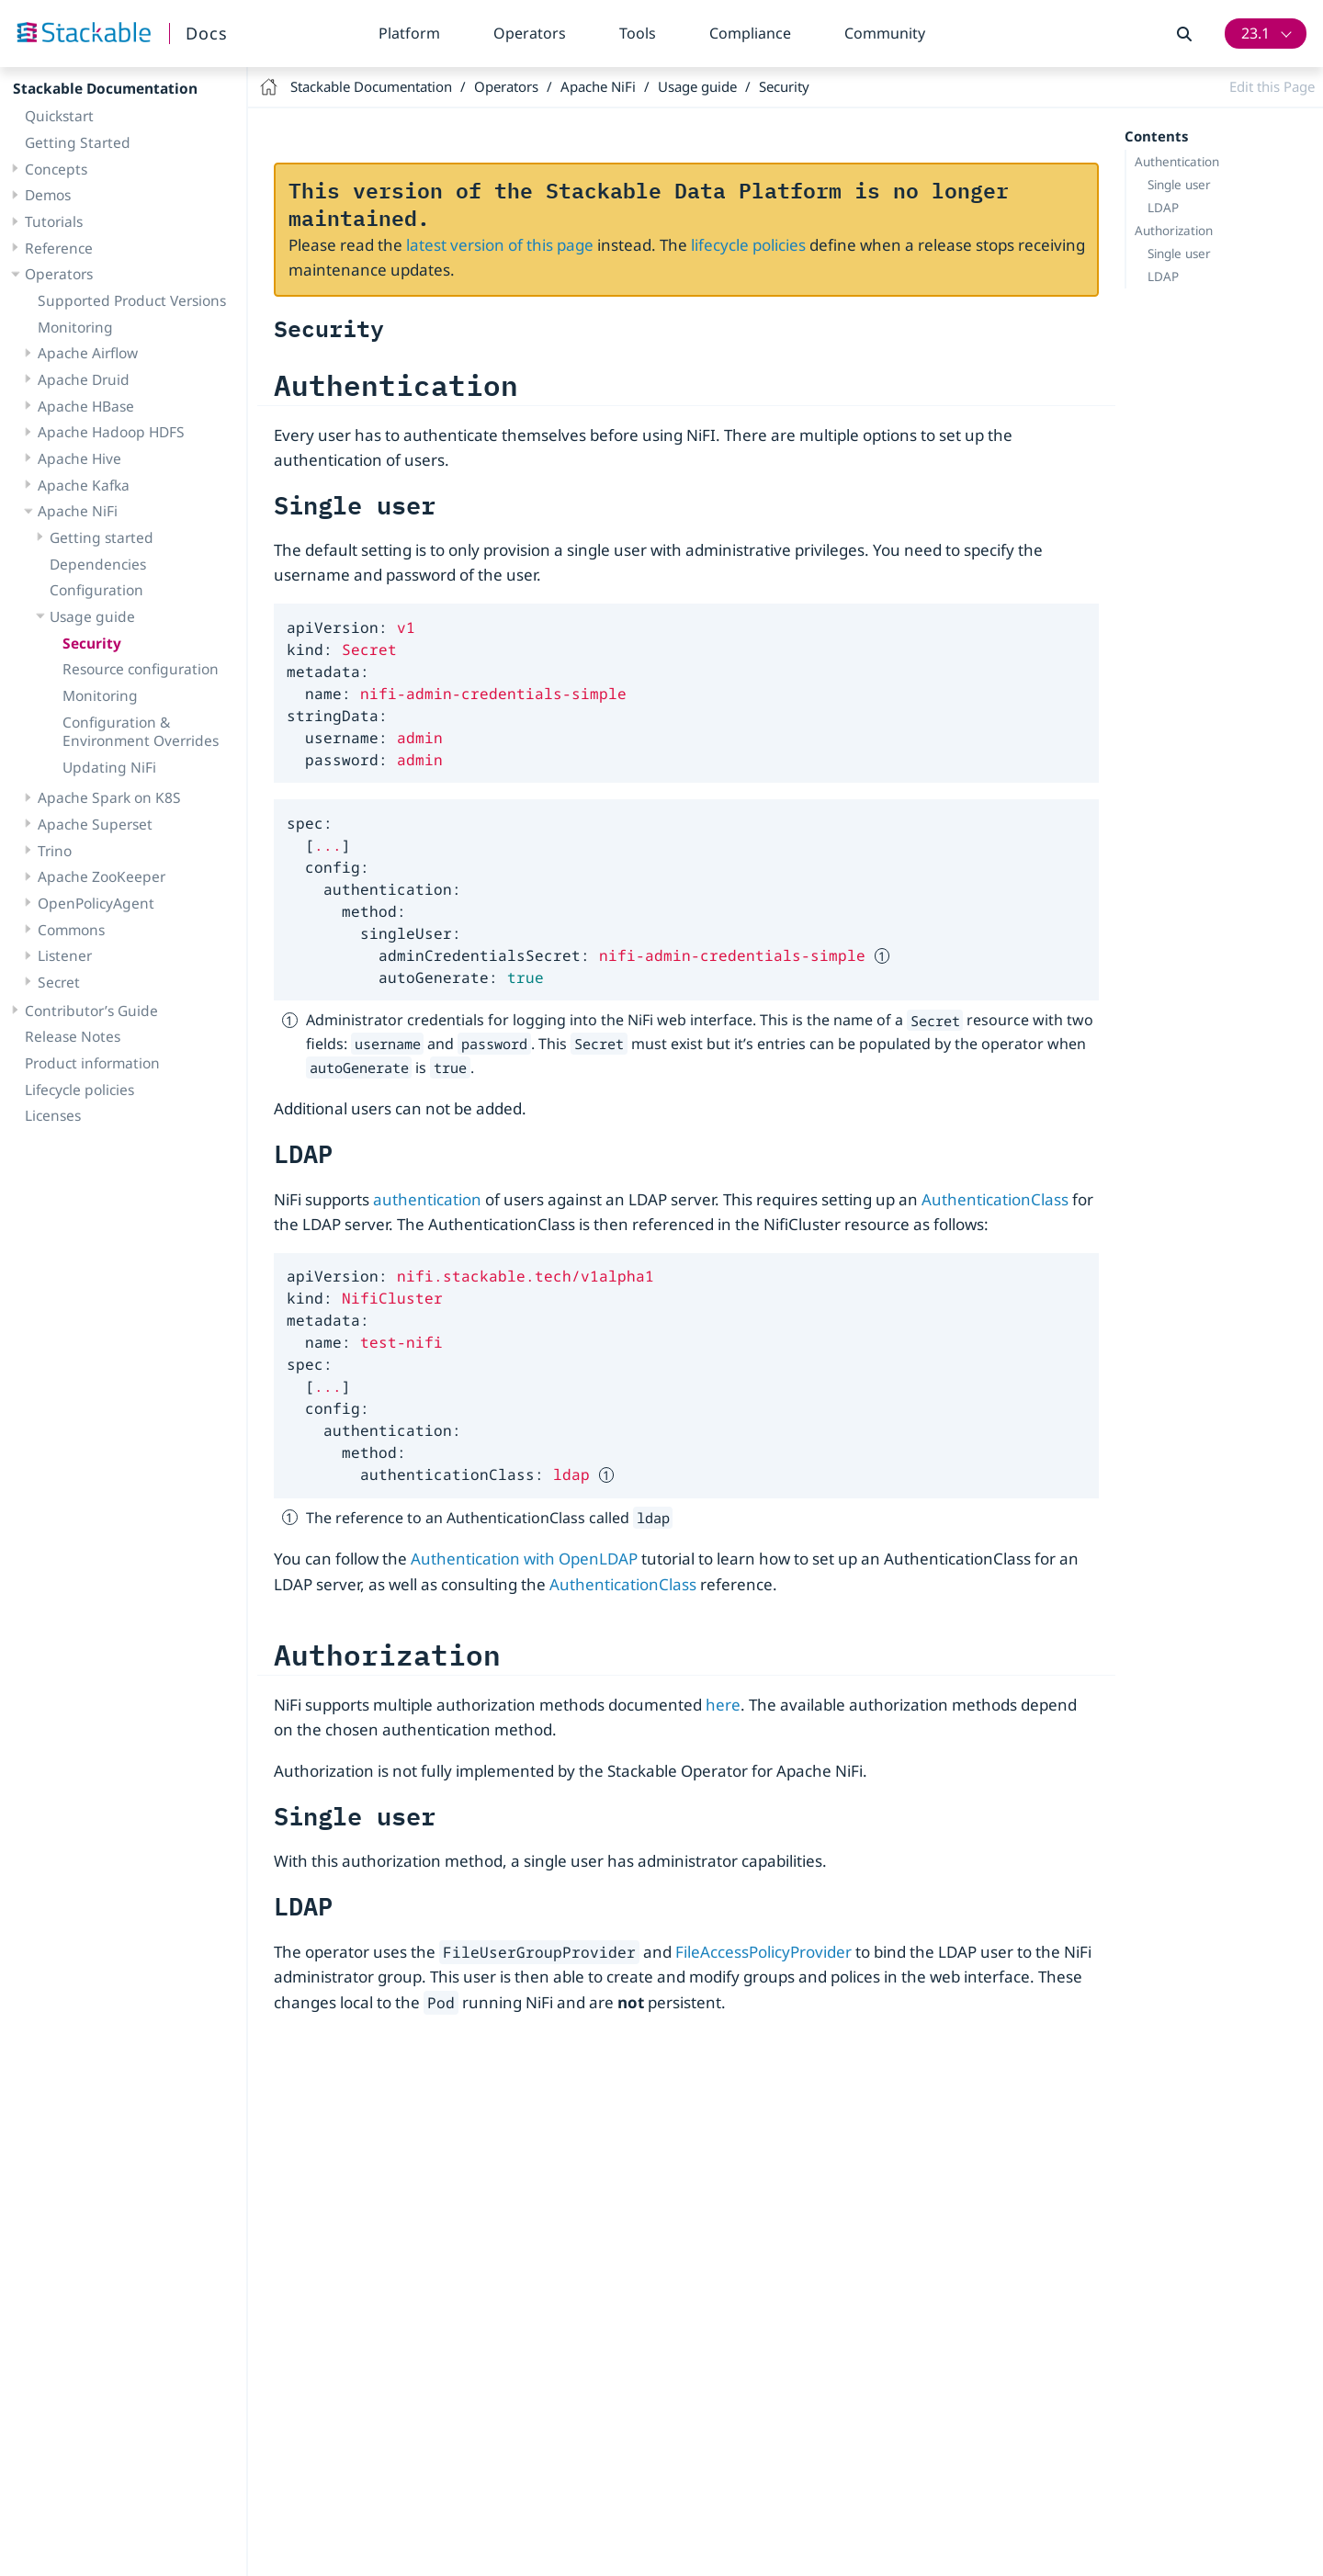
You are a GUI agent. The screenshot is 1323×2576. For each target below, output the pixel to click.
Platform (409, 33)
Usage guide (92, 616)
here (723, 1704)
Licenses (53, 1115)
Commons (71, 930)
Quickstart (59, 116)
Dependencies (98, 564)
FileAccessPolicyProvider (763, 1951)
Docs (207, 33)
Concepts (56, 169)
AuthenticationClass (995, 1199)
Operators (529, 33)
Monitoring (75, 327)
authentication (427, 1199)
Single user (1179, 184)
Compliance (750, 33)
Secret (59, 982)
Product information (92, 1063)
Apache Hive (79, 458)
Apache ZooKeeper (101, 876)
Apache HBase (86, 406)
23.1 (1255, 33)
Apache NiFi (78, 511)
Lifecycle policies (79, 1089)
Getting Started (77, 142)
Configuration (96, 590)
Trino (55, 851)
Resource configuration (140, 669)
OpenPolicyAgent (96, 903)
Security (91, 643)
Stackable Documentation (105, 88)
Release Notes (72, 1036)
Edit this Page (1272, 86)
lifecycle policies (748, 244)
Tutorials (54, 221)
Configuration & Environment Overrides (140, 731)
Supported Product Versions (132, 300)
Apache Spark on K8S (109, 797)
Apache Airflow (88, 353)
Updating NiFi (109, 767)
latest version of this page (500, 244)
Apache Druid (84, 379)
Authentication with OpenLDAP (524, 1558)
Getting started (101, 537)
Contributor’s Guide (91, 1010)
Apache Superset (95, 824)
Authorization (1174, 230)
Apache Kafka (84, 485)
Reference (59, 248)
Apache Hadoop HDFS (111, 432)
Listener (65, 955)
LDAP (1163, 207)
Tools (637, 33)
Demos (48, 195)
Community (884, 33)
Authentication (1177, 161)
